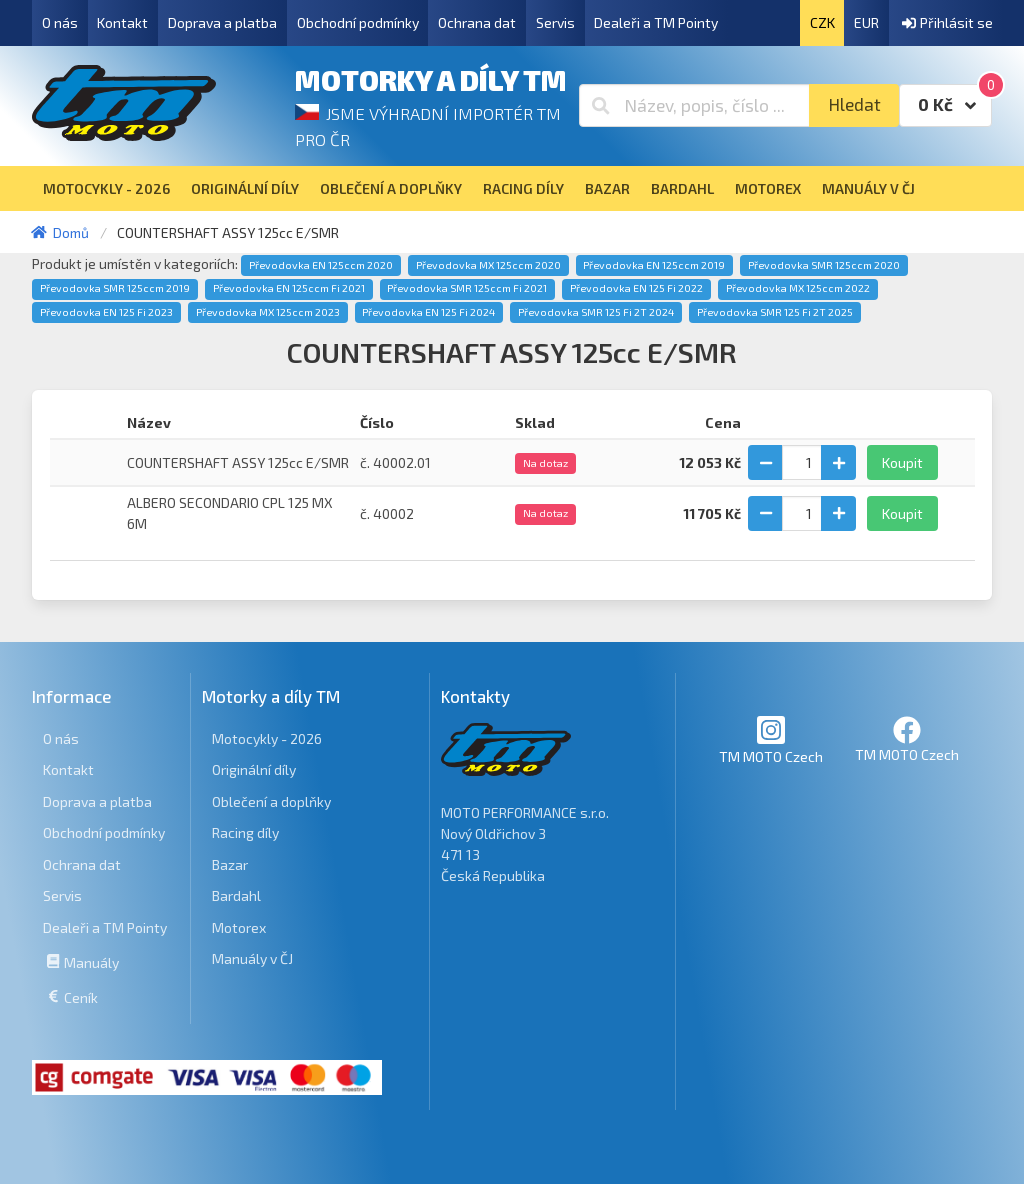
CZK (822, 22)
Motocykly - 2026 (267, 738)
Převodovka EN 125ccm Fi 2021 (289, 288)
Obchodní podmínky (358, 22)
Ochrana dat (477, 22)
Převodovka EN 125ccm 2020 (321, 265)
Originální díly (254, 769)
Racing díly (245, 832)
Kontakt (122, 22)
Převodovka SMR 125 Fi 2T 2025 (775, 312)
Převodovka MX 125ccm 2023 (268, 312)
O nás (60, 22)
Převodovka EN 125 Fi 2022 (636, 288)
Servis (555, 22)
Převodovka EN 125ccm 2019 (654, 265)
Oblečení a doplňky (271, 801)
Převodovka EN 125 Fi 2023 (106, 312)
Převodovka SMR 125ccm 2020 (824, 265)
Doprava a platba (222, 22)
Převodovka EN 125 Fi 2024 (428, 312)
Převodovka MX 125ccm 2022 (798, 288)
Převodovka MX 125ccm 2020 (488, 265)
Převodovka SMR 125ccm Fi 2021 (467, 288)
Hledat (854, 104)
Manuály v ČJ (252, 958)
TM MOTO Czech (771, 739)
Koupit (902, 462)
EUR (866, 22)
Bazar (230, 864)
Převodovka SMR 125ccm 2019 (115, 288)
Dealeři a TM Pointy (656, 22)
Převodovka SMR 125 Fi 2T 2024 (596, 312)
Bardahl (236, 895)
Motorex (239, 927)
